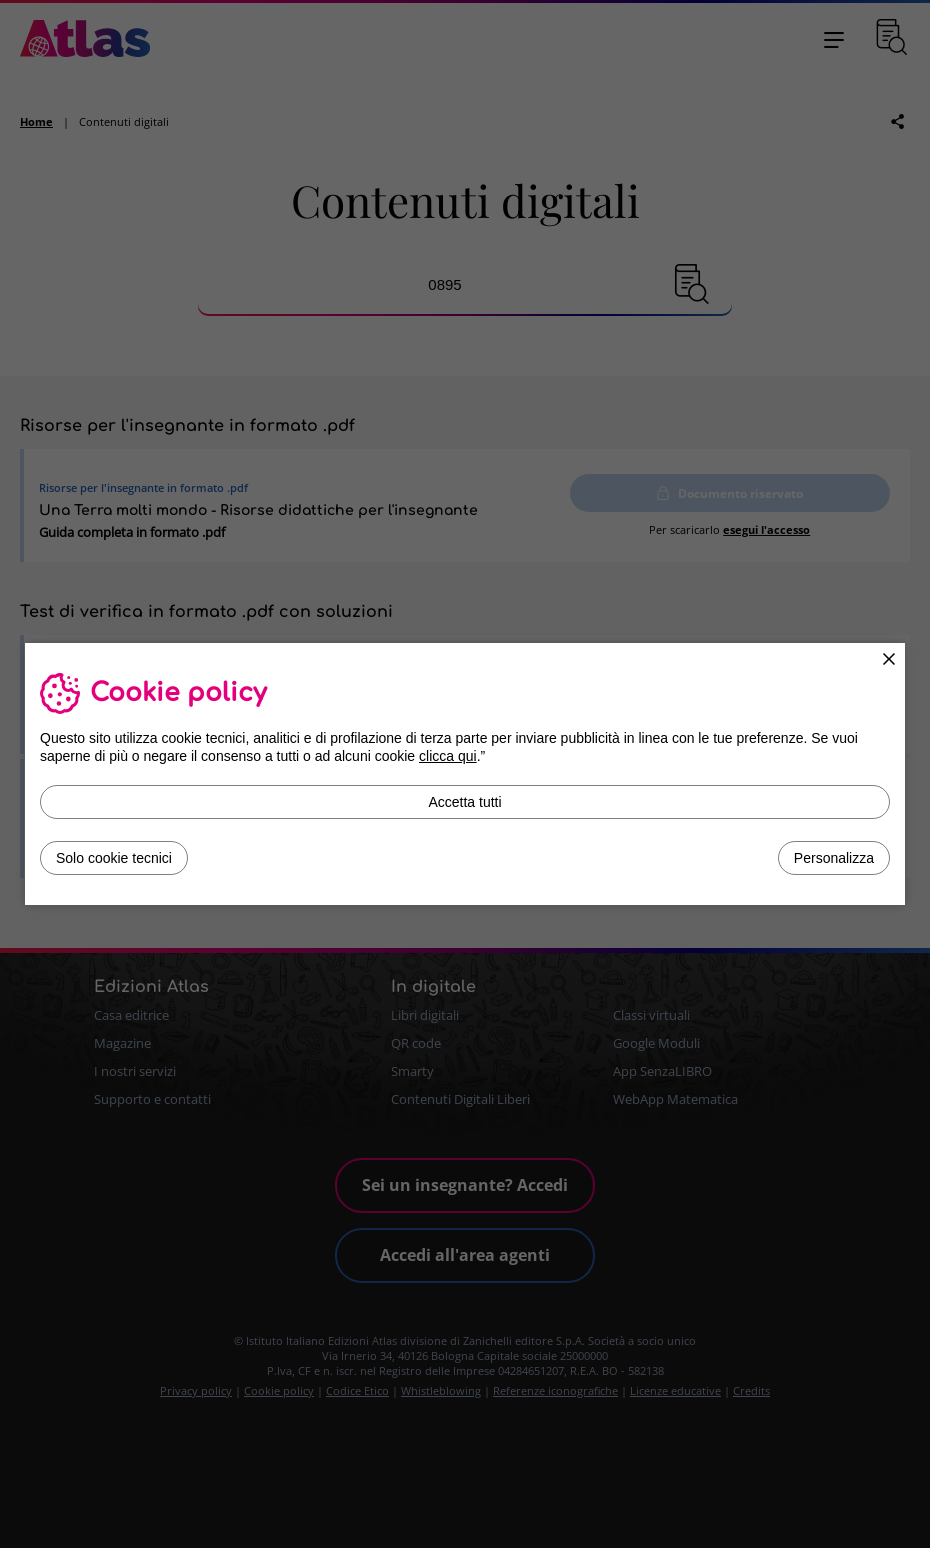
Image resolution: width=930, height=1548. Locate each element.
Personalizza (834, 858)
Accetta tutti (464, 802)
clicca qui (448, 756)
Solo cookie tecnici (114, 858)
